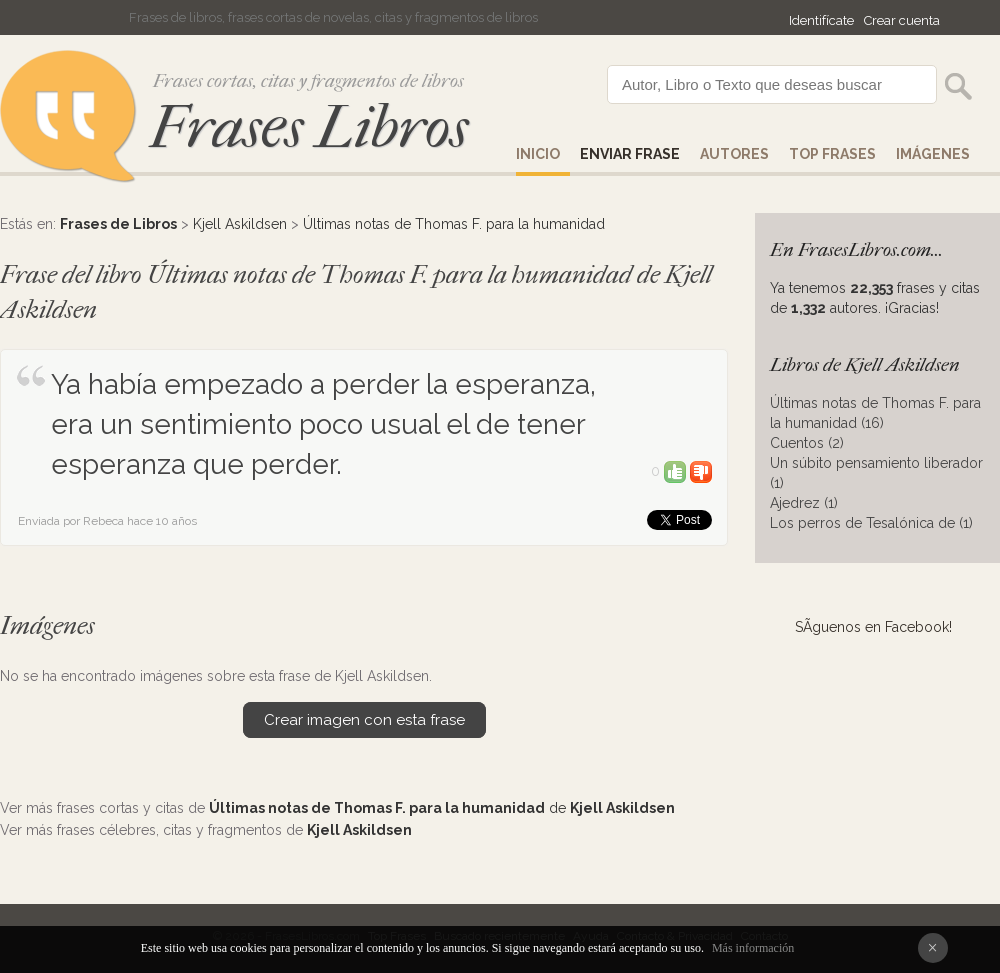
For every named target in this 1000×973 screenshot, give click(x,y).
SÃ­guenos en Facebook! (873, 627)
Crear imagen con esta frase (364, 720)
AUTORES (734, 154)
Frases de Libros (118, 224)
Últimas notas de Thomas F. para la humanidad (454, 224)
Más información (753, 948)
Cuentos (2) (807, 443)
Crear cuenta (902, 20)
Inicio (538, 154)
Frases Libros (309, 127)
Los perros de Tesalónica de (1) (871, 523)
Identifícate (821, 20)
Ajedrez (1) (804, 503)
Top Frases (832, 154)
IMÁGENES (933, 154)
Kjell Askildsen (240, 224)
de (442, 808)
